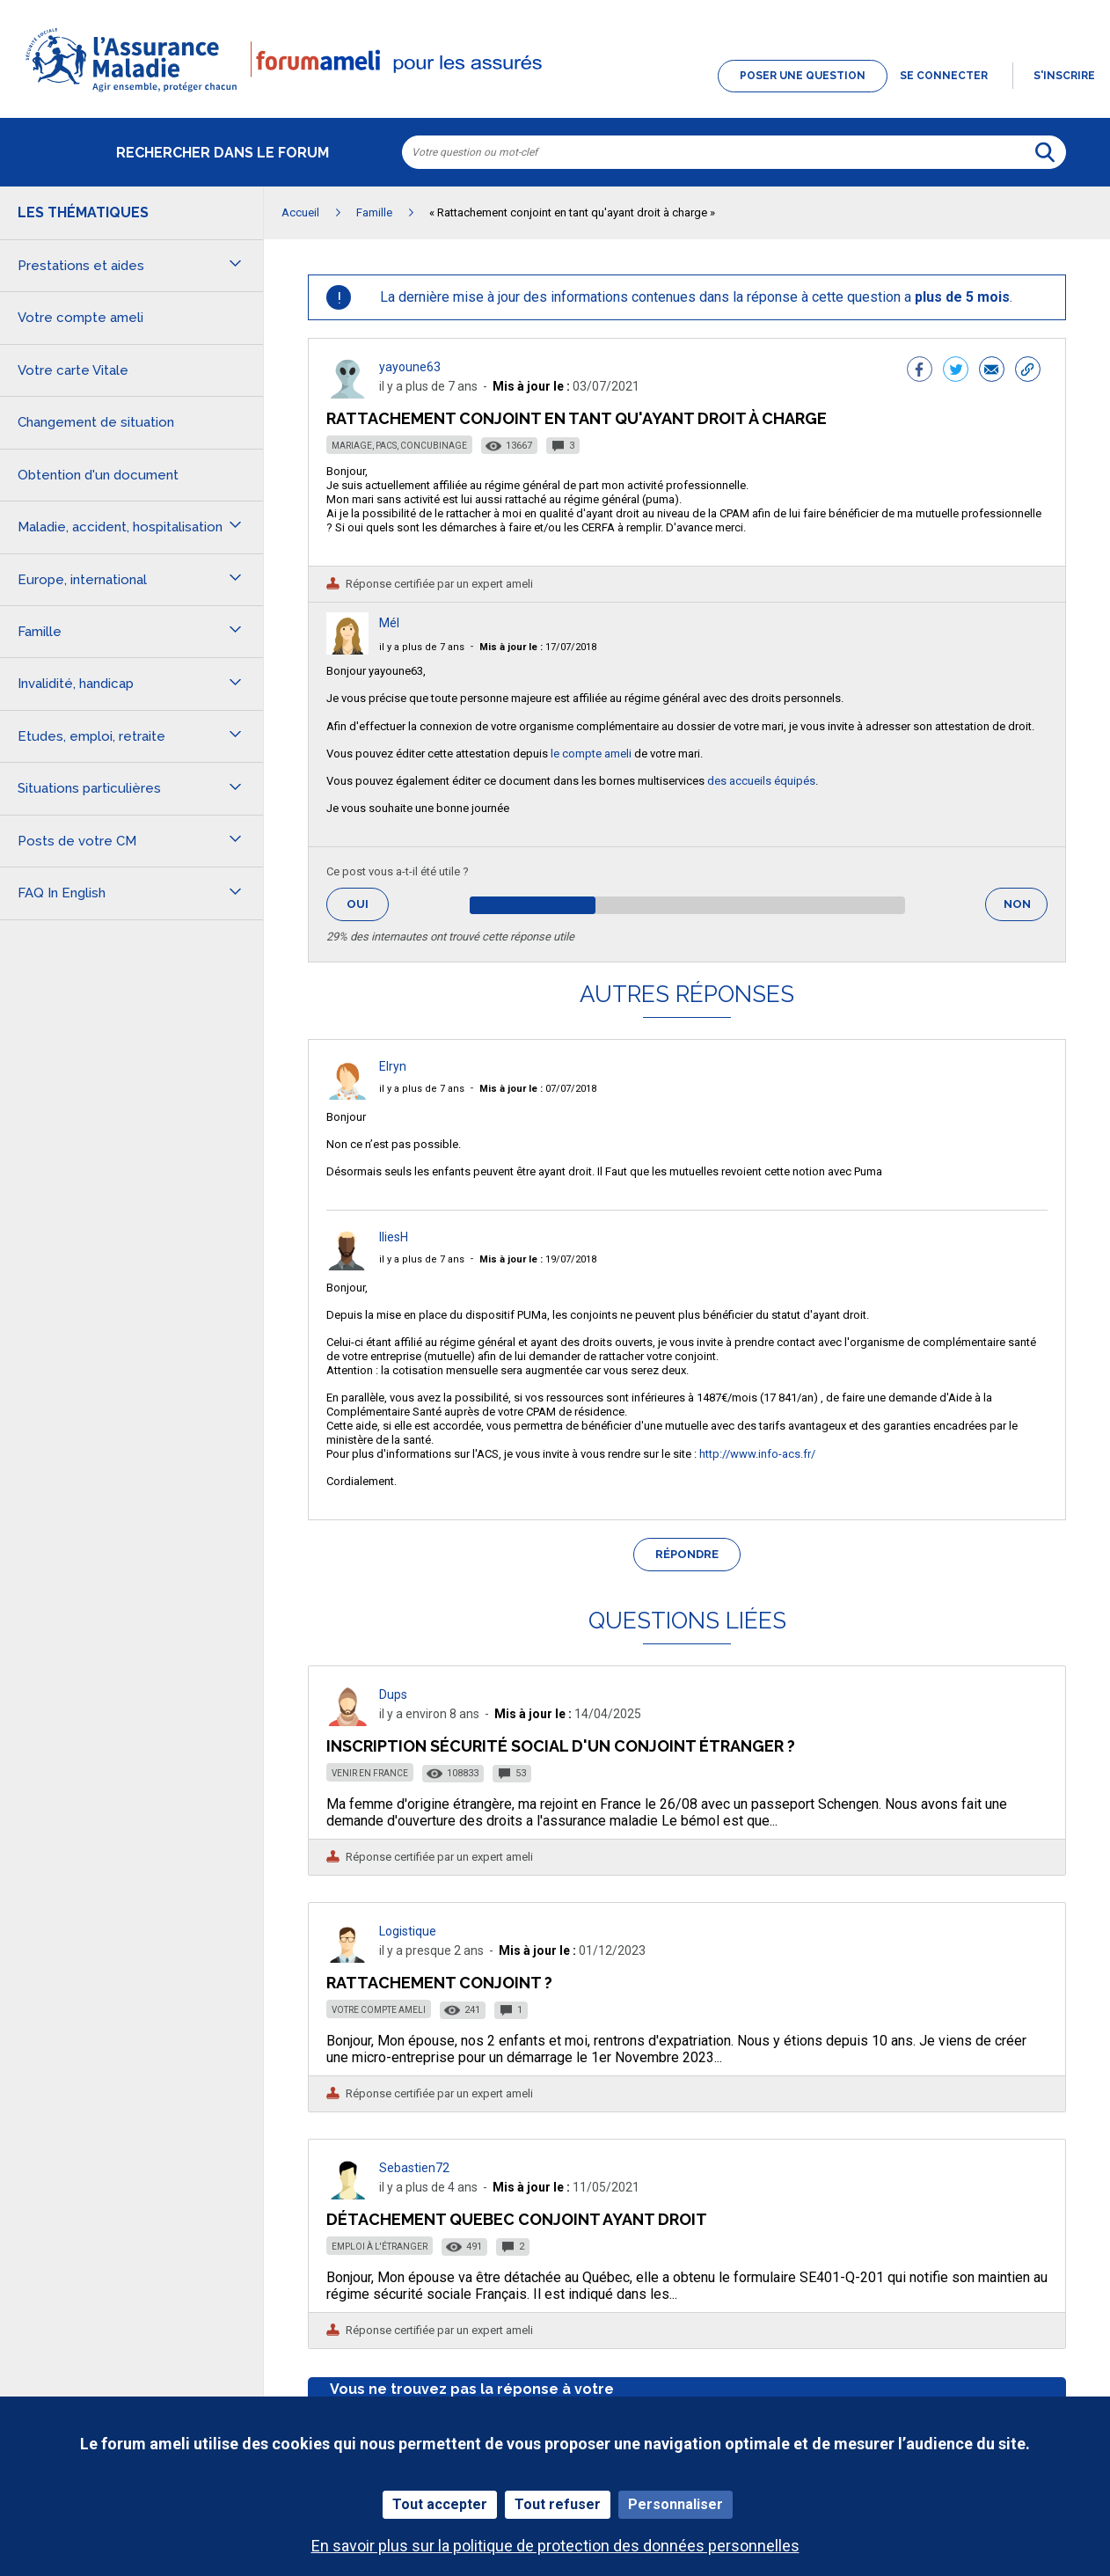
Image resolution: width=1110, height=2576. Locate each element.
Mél (389, 623)
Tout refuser (558, 2504)
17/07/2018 (537, 647)
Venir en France (370, 1773)
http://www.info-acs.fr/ (757, 1453)
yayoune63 (410, 367)
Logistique (407, 1931)
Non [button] (1026, 909)
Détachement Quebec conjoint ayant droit (516, 2219)
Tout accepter (439, 2504)
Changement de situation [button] (96, 422)
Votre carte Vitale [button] (73, 370)
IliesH (393, 1237)
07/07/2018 (537, 1088)
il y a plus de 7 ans (421, 647)
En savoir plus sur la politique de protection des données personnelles (555, 2545)
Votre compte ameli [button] (80, 318)
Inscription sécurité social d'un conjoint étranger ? (560, 1746)
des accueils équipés (761, 780)
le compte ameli (591, 753)
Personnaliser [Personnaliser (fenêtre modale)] (675, 2504)
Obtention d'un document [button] (98, 475)
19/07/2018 (537, 1259)
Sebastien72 (414, 2168)
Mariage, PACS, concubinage (399, 445)
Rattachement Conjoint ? (439, 1982)
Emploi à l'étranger (379, 2246)
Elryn (392, 1066)
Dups (393, 1694)
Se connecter (944, 76)
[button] (555, 93)
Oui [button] (368, 904)
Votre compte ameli (379, 2010)
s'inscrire (1064, 76)
